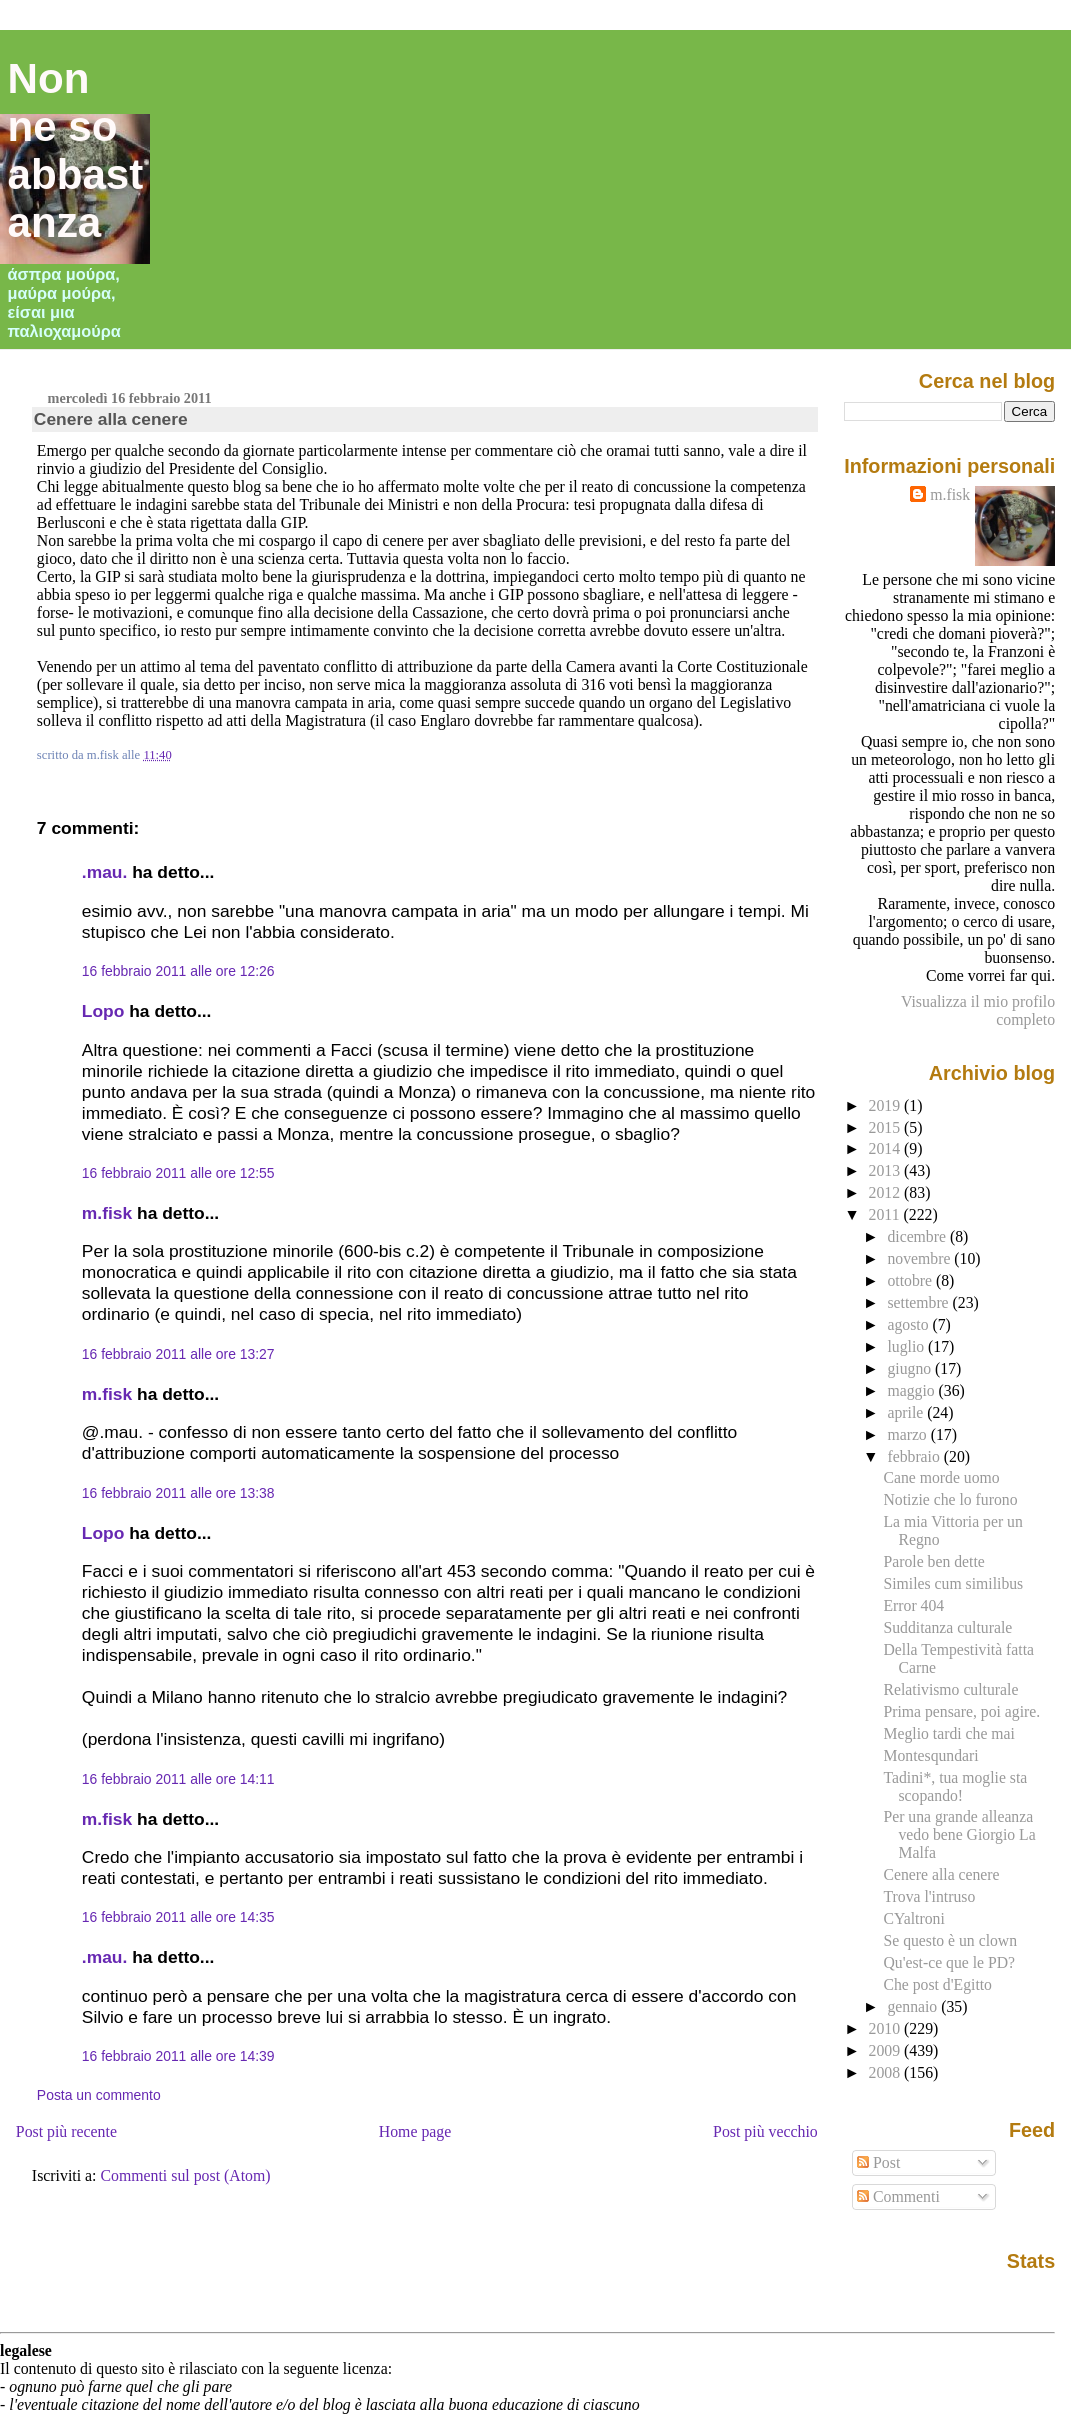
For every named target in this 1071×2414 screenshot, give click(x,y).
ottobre (911, 1280)
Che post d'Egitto (937, 1984)
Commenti (898, 2196)
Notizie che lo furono (950, 1499)
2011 (886, 1214)
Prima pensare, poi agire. (961, 1711)
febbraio (915, 1456)
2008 (887, 2072)
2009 (887, 2050)
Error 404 (913, 1605)
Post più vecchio (765, 2131)
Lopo (103, 1011)
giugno (911, 1368)
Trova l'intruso (929, 1896)
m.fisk (107, 1213)
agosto (909, 1324)
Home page (415, 2131)
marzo (908, 1434)
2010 (887, 2028)
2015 (887, 1127)
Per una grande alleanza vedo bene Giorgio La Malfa (959, 1834)
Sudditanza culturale (947, 1627)
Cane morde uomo (941, 1477)
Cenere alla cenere (111, 419)
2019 (887, 1105)
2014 (887, 1148)
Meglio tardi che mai (948, 1733)
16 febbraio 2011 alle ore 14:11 (178, 1779)
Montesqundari (930, 1755)
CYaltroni (913, 1918)
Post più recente (66, 2131)
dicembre (918, 1236)
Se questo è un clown (950, 1940)
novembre (920, 1258)
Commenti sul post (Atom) (185, 2175)
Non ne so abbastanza (76, 150)
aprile (907, 1412)
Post (878, 2162)
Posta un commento (99, 2095)
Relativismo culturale (950, 1689)
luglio (907, 1346)
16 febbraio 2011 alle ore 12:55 (178, 1173)
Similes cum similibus (953, 1583)
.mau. (104, 872)
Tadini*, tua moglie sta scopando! (955, 1786)
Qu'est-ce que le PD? (949, 1962)
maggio (912, 1390)
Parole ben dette (933, 1561)
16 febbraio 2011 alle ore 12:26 (178, 971)
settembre (919, 1302)
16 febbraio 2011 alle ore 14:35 (178, 1917)
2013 (887, 1170)
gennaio (914, 2006)
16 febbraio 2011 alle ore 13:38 (178, 1493)
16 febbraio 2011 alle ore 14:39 (178, 2056)
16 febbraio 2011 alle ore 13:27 (178, 1354)
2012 (887, 1192)
